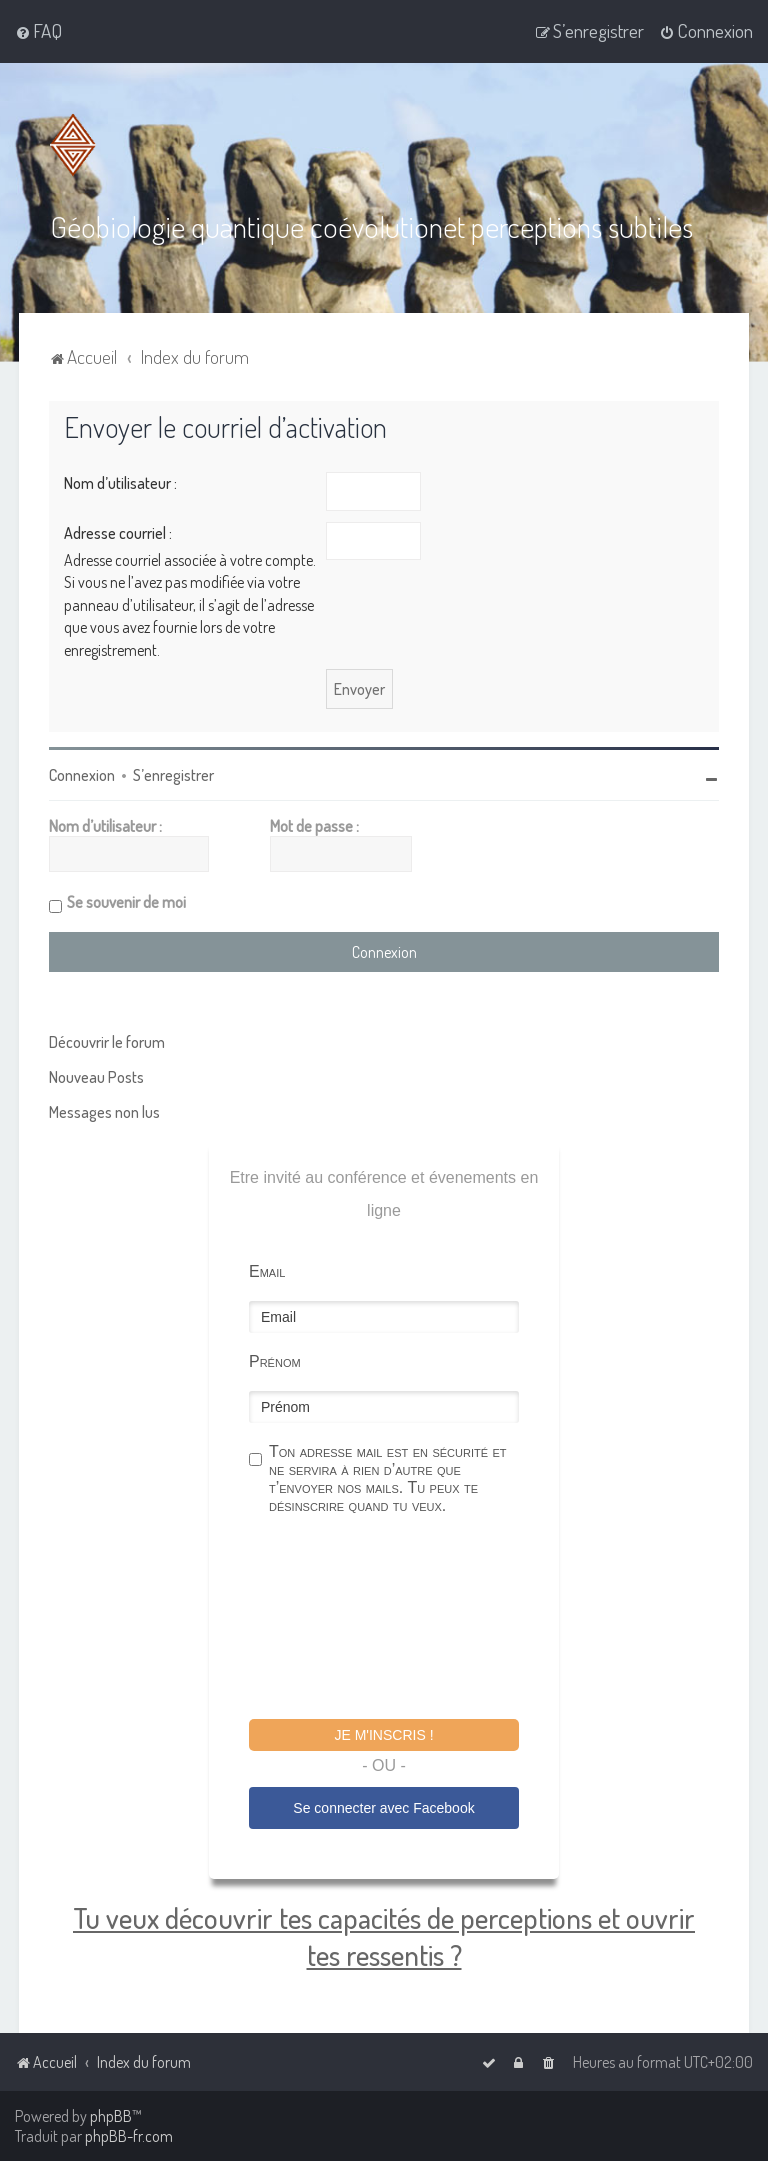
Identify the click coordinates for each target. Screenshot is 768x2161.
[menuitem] (38, 31)
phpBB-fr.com (129, 2136)
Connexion (82, 775)
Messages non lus (104, 1112)
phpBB (111, 2116)
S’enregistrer (173, 775)
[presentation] (401, 1620)
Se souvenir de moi (126, 902)
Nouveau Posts (96, 1077)
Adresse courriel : (118, 533)
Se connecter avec (383, 1808)
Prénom (275, 1361)
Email (267, 1271)
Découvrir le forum (107, 1042)
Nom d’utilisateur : (120, 483)
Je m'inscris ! (383, 1735)
